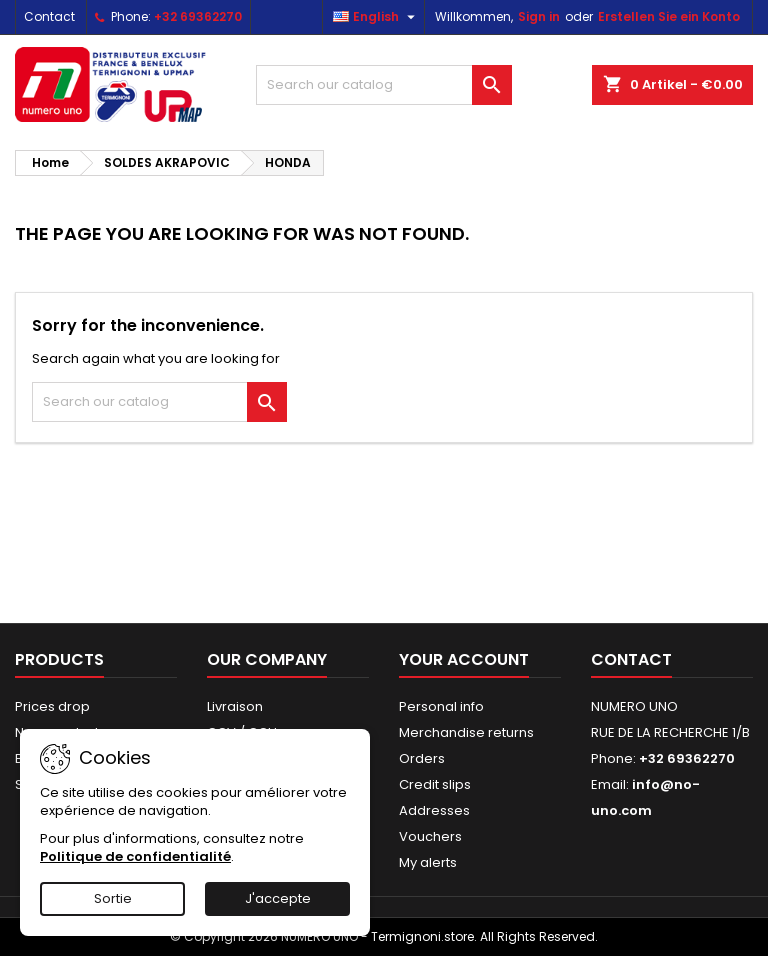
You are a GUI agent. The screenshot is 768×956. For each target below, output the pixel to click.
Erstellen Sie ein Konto (669, 16)
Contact (49, 16)
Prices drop (52, 706)
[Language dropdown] (376, 17)
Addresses (434, 810)
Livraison (235, 706)
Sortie (113, 898)
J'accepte (278, 898)
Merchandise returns (466, 732)
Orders (422, 758)
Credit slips (435, 784)
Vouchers (430, 836)
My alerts (428, 862)
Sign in (539, 16)
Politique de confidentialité (135, 856)
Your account (464, 659)
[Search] (384, 85)
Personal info (441, 706)
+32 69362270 (198, 16)
